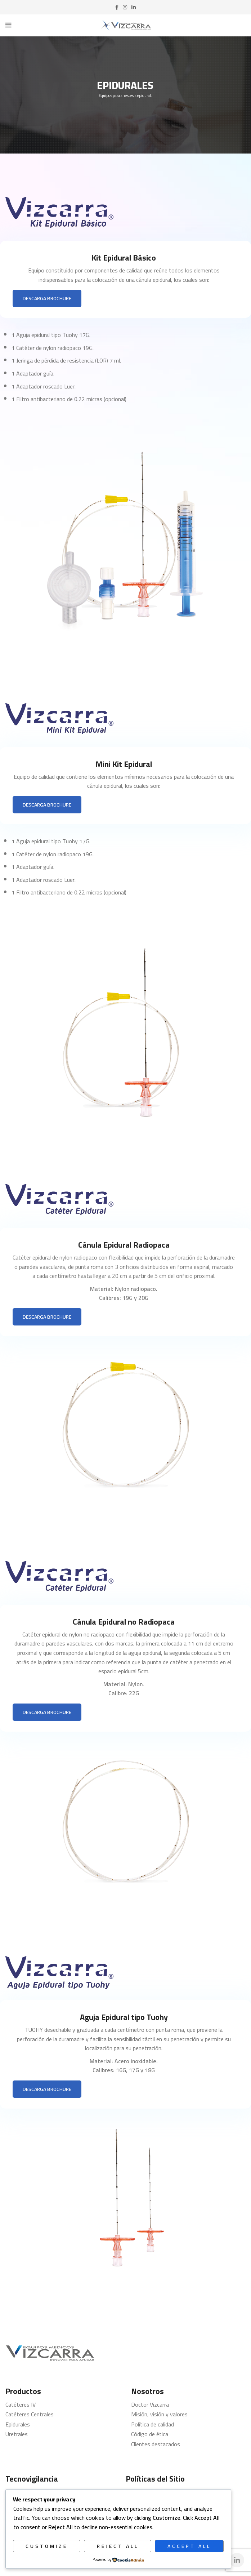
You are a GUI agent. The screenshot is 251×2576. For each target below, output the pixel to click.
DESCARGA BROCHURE (47, 298)
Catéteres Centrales (29, 2414)
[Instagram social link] (125, 7)
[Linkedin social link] (133, 7)
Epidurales (17, 2424)
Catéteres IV (20, 2404)
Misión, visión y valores (159, 2414)
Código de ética (149, 2434)
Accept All (189, 2546)
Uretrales (16, 2434)
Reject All (118, 2546)
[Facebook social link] (117, 7)
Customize (47, 2546)
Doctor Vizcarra (150, 2404)
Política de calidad (152, 2424)
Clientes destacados (155, 2444)
